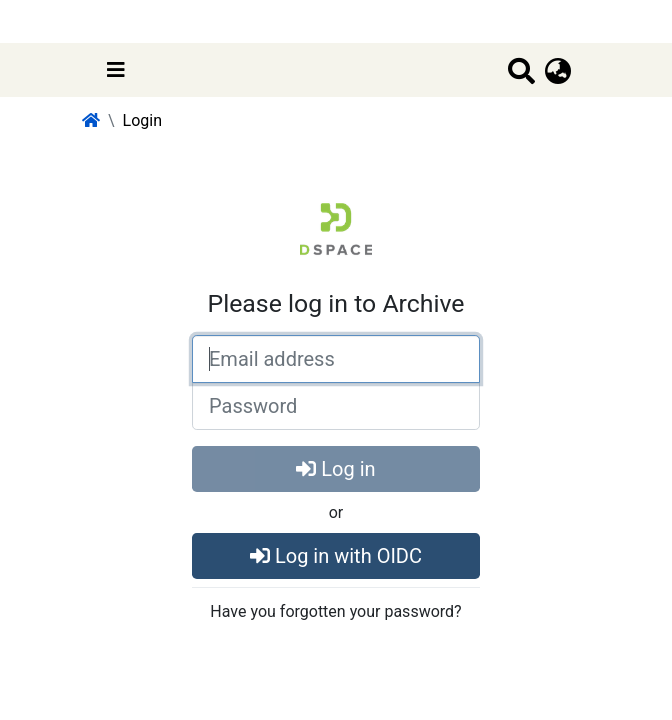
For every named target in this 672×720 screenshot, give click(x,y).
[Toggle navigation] (116, 70)
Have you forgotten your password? (335, 611)
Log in (335, 469)
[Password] (336, 406)
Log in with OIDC (336, 556)
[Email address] (336, 359)
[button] (558, 71)
